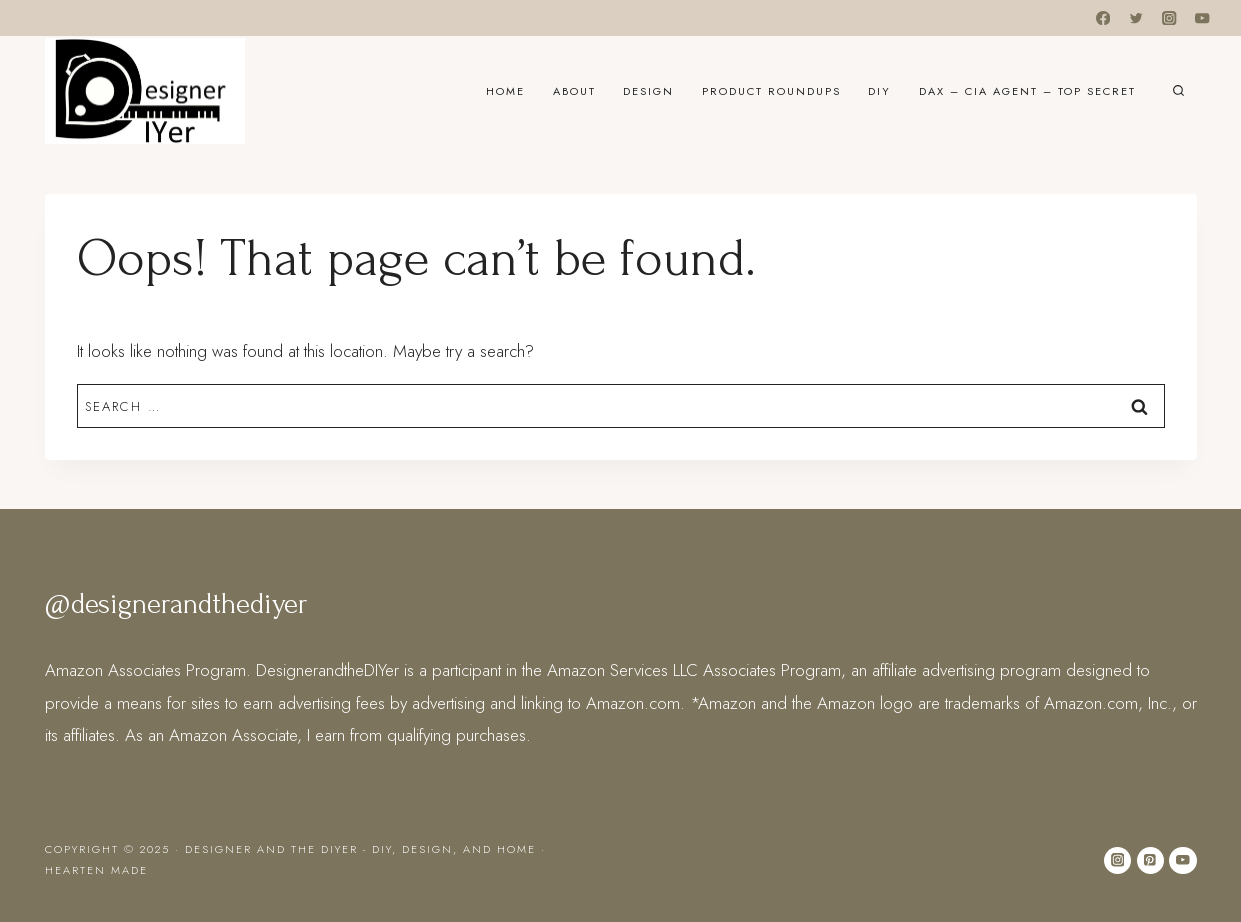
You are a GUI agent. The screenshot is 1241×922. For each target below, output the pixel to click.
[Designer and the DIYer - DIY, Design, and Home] (145, 91)
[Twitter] (1136, 18)
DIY (879, 91)
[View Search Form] (1178, 91)
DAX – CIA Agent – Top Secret (1027, 91)
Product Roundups (771, 91)
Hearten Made (96, 870)
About (574, 91)
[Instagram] (1169, 18)
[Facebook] (1102, 18)
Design (648, 91)
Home (505, 91)
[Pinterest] (1150, 860)
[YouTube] (1202, 18)
